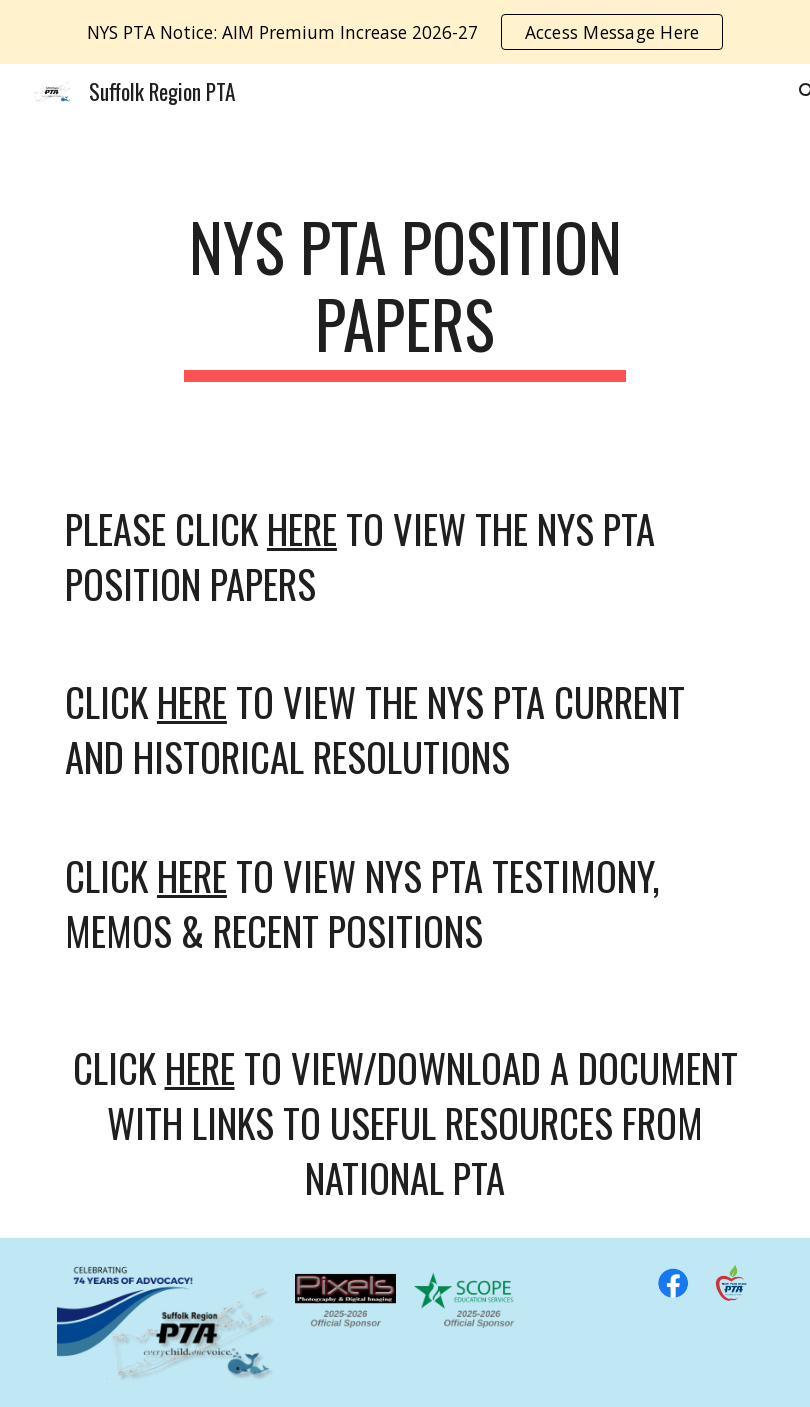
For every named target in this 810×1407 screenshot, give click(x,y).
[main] (405, 295)
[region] (405, 32)
